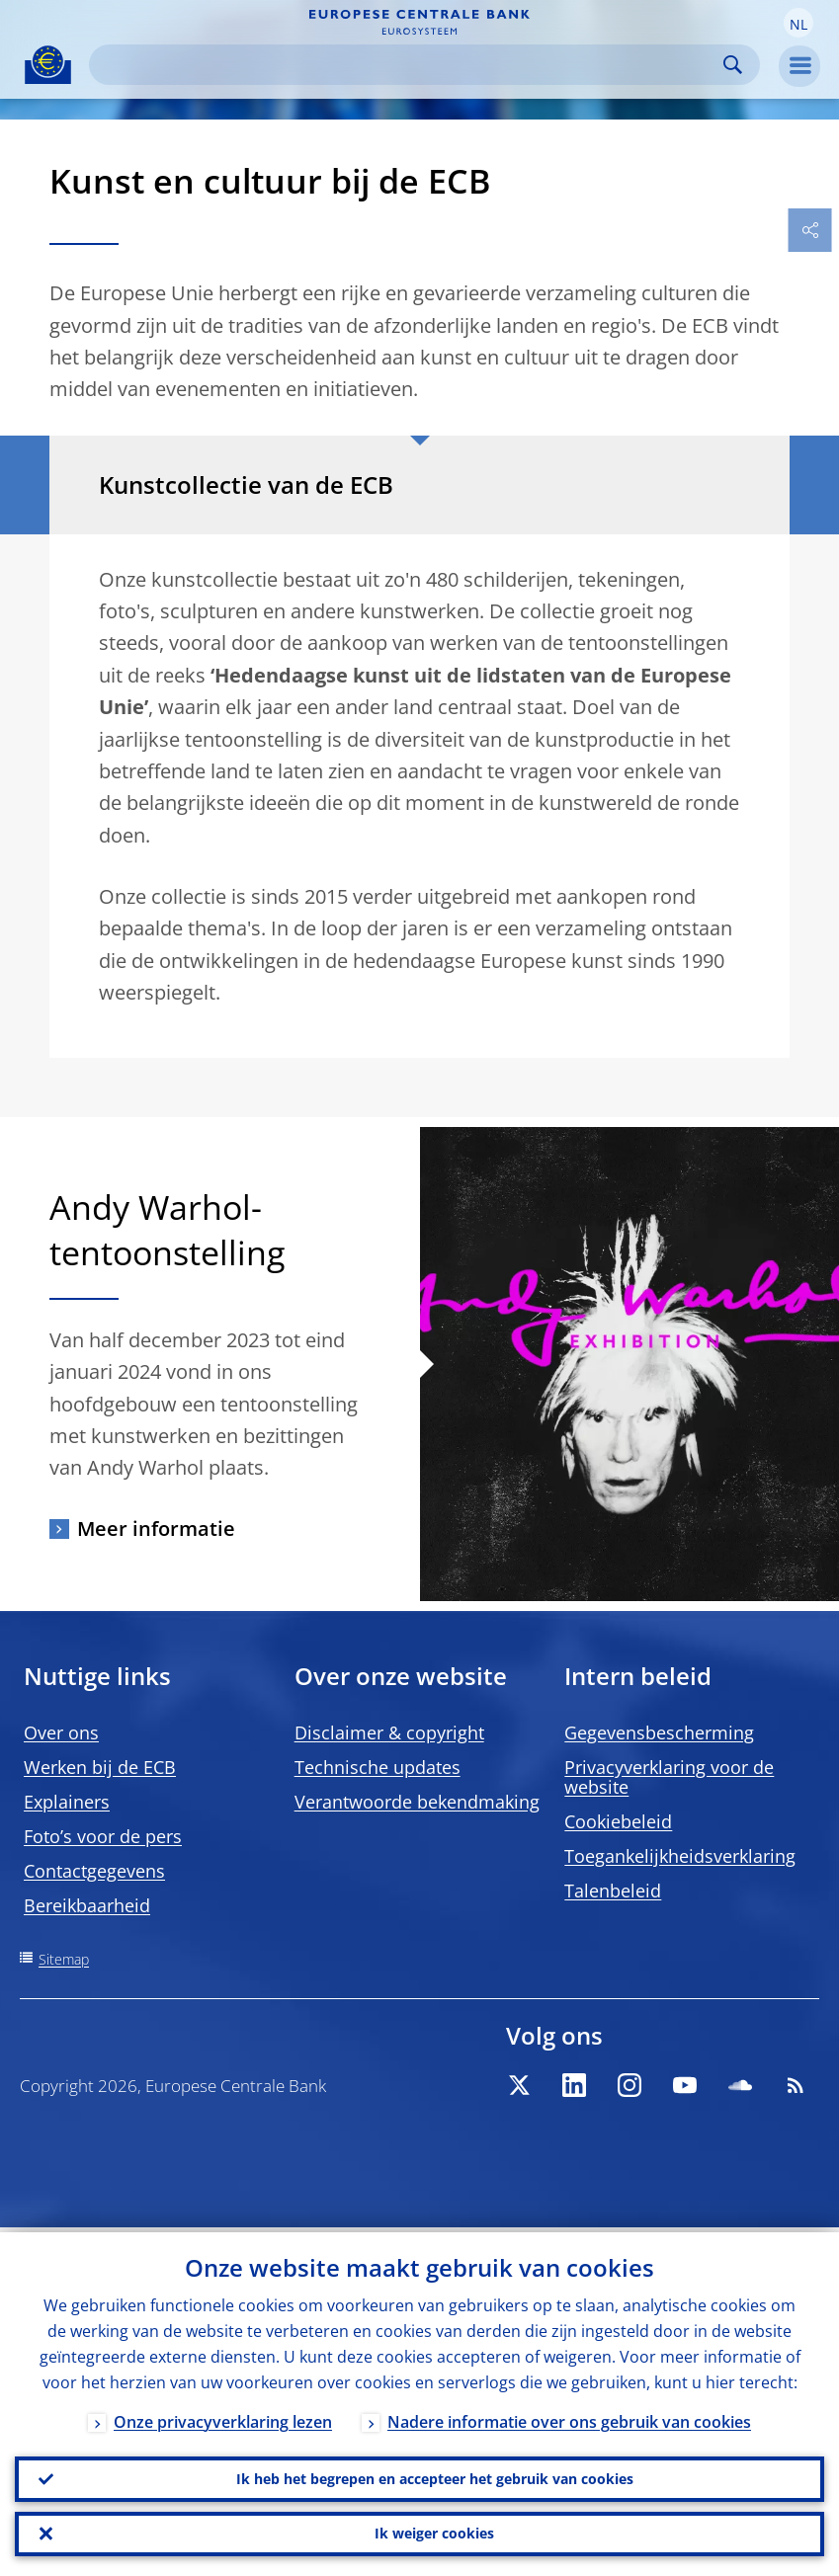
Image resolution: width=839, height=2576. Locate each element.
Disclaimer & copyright (389, 1732)
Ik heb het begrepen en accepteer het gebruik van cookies (434, 2474)
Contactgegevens (94, 1871)
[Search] (408, 64)
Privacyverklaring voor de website (669, 1777)
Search (732, 64)
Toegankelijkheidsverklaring (680, 1856)
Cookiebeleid (618, 1821)
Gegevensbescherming (659, 1732)
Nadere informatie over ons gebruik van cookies (569, 2417)
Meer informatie (156, 1528)
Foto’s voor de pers (103, 1836)
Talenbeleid (612, 1890)
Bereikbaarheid (87, 1905)
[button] (798, 23)
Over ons (61, 1732)
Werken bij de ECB (100, 1767)
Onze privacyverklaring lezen (223, 2417)
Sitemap (64, 1959)
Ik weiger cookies (434, 2532)
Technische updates (377, 1767)
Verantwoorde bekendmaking (417, 1801)
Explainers (67, 1801)
